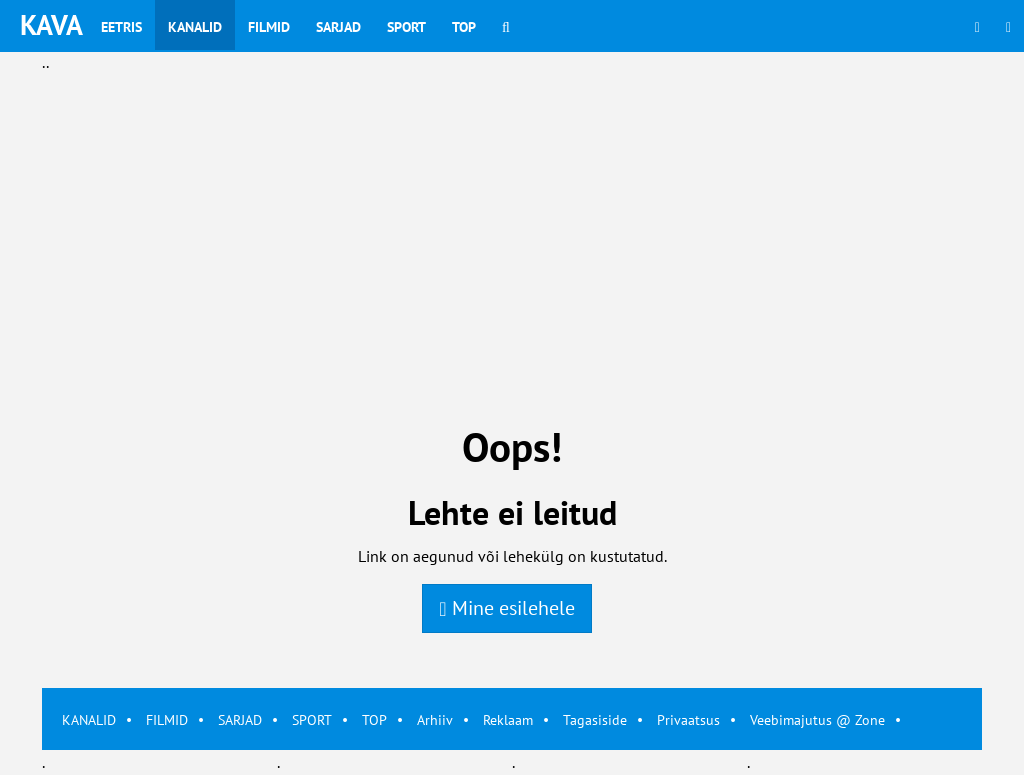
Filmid (269, 27)
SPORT (312, 720)
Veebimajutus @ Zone (817, 720)
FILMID (167, 720)
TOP (374, 720)
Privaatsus (688, 720)
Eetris (121, 27)
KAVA (51, 24)
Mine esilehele (506, 608)
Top (464, 27)
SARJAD (240, 720)
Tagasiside (595, 720)
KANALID (89, 720)
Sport (406, 27)
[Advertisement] (512, 216)
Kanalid (195, 27)
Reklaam (508, 720)
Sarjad (338, 27)
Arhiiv (435, 720)
